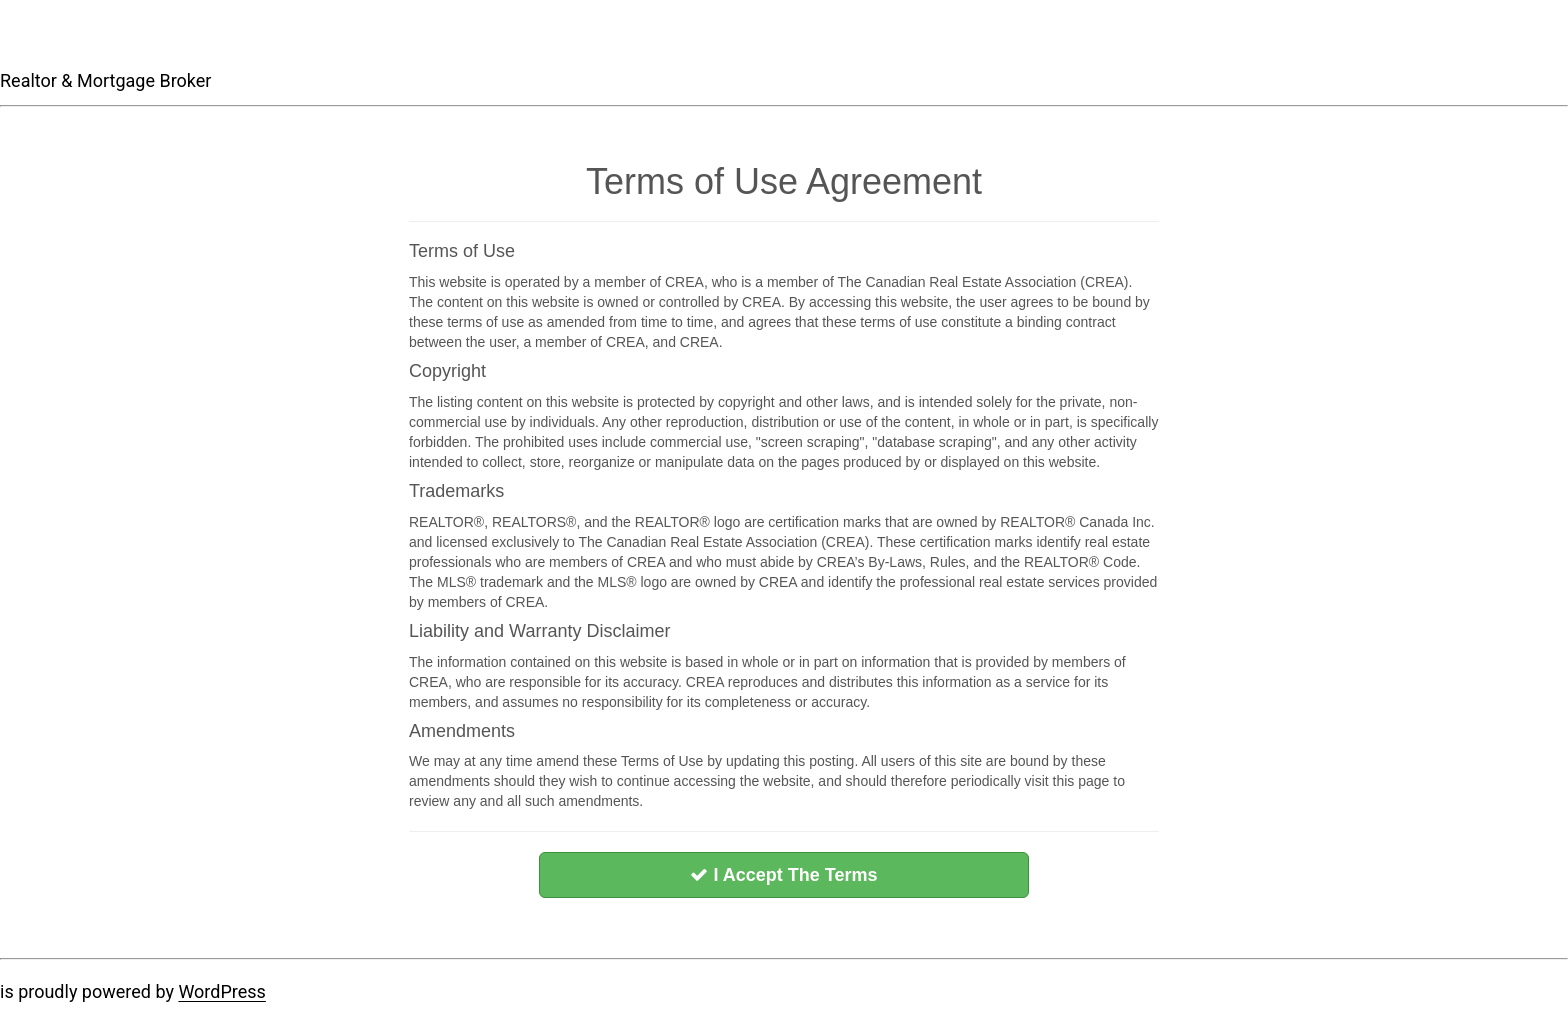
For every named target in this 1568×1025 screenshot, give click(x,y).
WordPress (221, 991)
